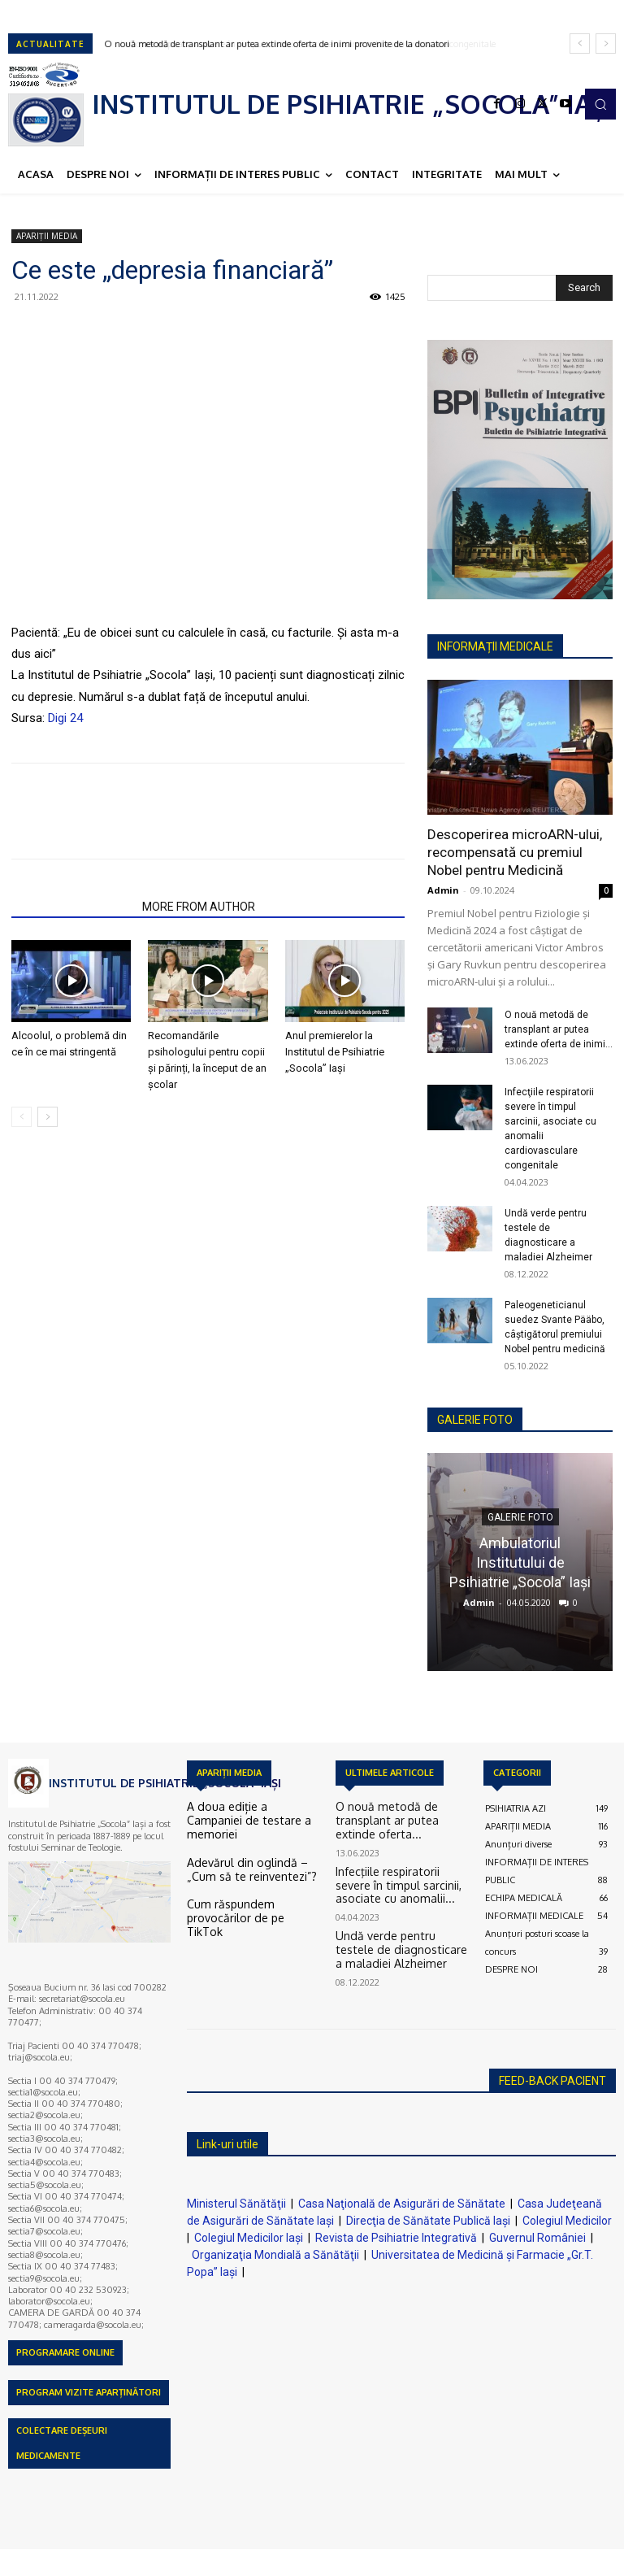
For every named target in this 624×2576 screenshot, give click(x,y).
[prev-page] (21, 1117)
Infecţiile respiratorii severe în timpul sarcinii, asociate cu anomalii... (393, 1865)
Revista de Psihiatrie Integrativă (396, 2237)
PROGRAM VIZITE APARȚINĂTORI (88, 2392)
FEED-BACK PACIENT (552, 2080)
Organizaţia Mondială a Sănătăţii (275, 2254)
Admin (443, 890)
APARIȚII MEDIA (46, 236)
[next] (606, 43)
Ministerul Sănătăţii (236, 2203)
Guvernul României (537, 2237)
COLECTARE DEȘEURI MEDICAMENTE (61, 2443)
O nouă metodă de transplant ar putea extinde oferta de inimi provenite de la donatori (277, 44)
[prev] (580, 43)
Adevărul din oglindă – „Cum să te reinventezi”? (250, 1851)
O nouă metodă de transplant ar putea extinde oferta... (401, 1813)
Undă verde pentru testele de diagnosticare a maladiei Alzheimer (392, 1924)
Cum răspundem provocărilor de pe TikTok (251, 1890)
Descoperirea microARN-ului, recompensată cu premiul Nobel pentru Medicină (514, 852)
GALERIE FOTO (475, 1419)
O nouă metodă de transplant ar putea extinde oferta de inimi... (559, 1029)
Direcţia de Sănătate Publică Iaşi (428, 2220)
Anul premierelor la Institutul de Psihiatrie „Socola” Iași (334, 1051)
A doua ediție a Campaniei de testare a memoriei (245, 1813)
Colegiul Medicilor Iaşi (248, 2237)
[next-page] (47, 1117)
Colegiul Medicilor (567, 2220)
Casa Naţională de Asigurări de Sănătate (401, 2203)
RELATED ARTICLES (72, 906)
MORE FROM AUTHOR (198, 906)
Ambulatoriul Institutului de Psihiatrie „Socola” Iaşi (520, 1562)
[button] (600, 104)
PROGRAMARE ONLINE (65, 2352)
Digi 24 (65, 718)
